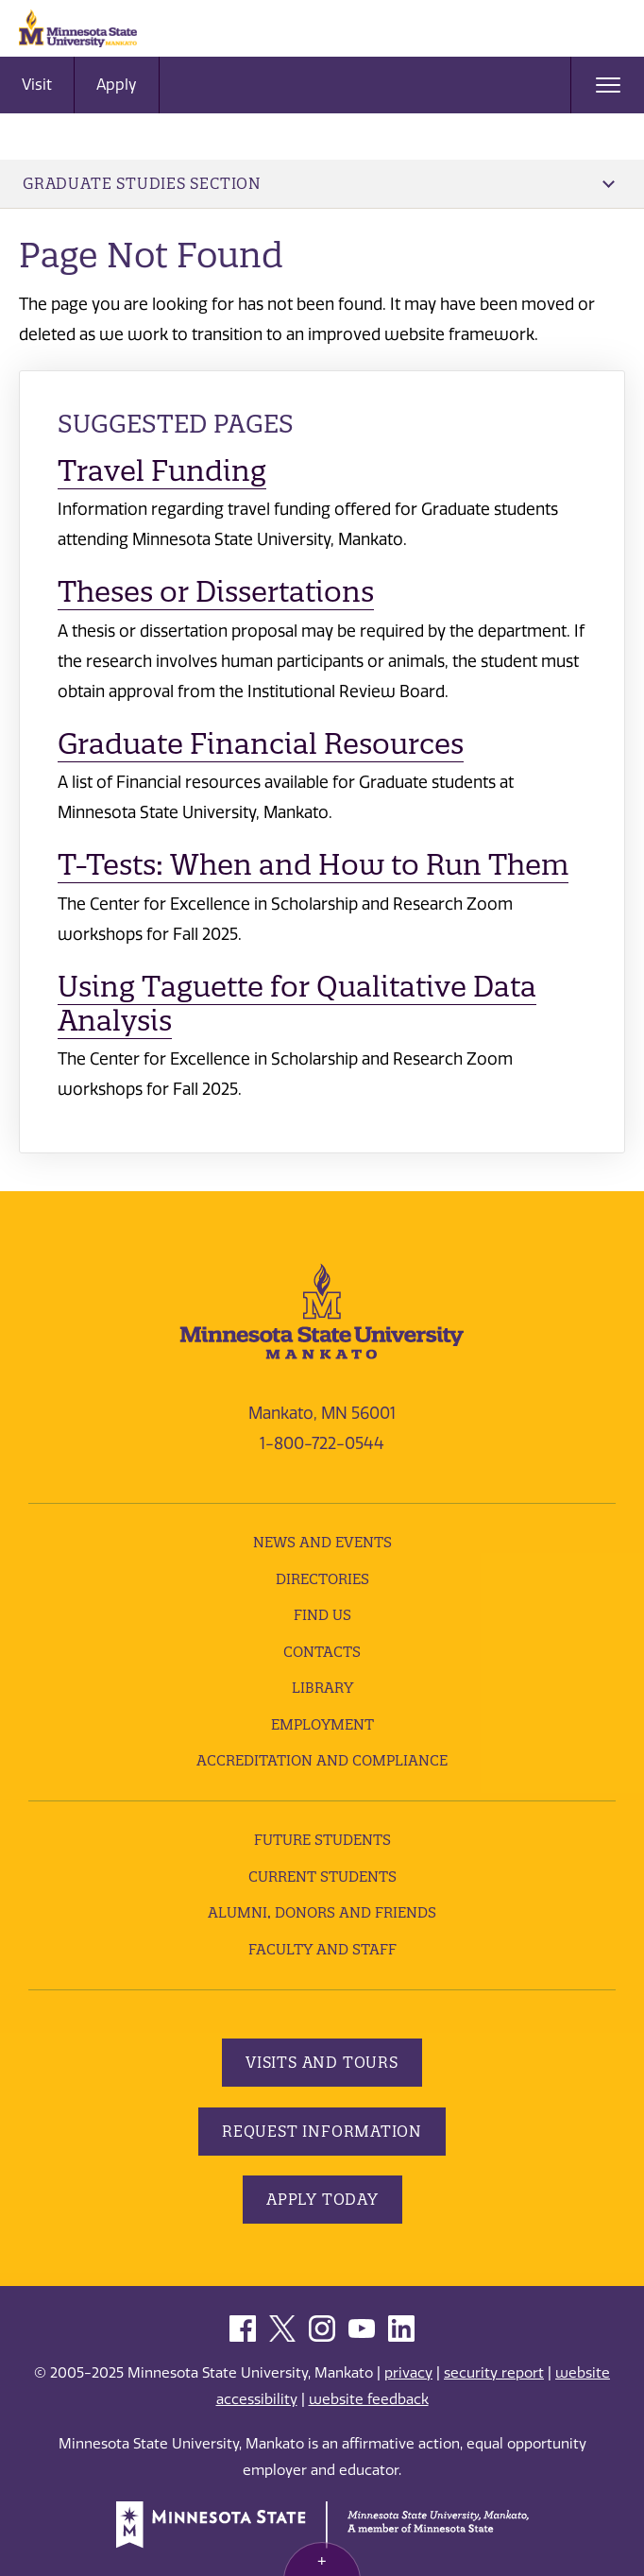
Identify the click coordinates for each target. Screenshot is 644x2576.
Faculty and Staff (322, 1949)
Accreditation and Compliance (322, 1760)
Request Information (322, 2131)
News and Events (322, 1542)
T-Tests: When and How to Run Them (313, 864)
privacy (408, 2372)
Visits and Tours (322, 2062)
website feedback (369, 2399)
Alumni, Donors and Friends (322, 1912)
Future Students (322, 1840)
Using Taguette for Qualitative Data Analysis (297, 1003)
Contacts (322, 1652)
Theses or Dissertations (216, 591)
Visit (37, 85)
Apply (116, 85)
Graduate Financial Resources (261, 743)
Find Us (322, 1615)
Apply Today (322, 2199)
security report (494, 2372)
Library (322, 1688)
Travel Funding (162, 470)
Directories (322, 1579)
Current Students (322, 1876)
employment (322, 1724)
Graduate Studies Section (319, 183)
